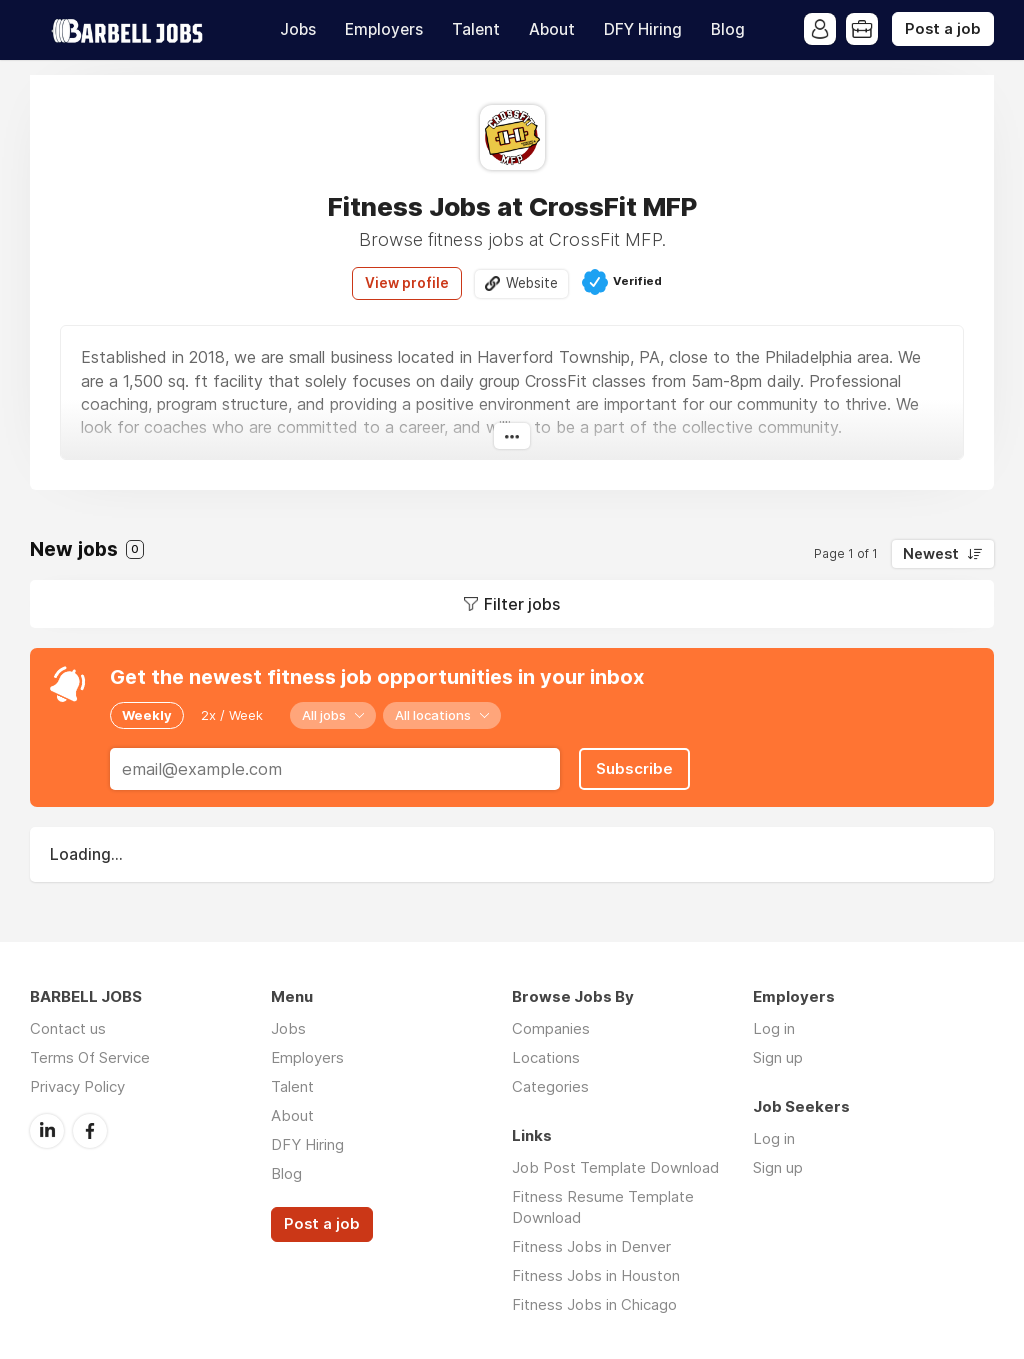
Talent (476, 29)
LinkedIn (47, 1131)
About (552, 29)
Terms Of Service (90, 1057)
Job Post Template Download (615, 1167)
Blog (728, 29)
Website (532, 283)
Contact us (68, 1028)
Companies (551, 1028)
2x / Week (232, 715)
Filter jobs (522, 604)
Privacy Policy (77, 1086)
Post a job (943, 29)
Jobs (298, 29)
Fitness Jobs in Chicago (594, 1304)
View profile (407, 283)
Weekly (147, 715)
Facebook (90, 1131)
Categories (550, 1086)
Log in (774, 1028)
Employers (384, 29)
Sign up (778, 1057)
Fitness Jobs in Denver (591, 1246)
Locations (546, 1057)
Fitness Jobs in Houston (596, 1275)
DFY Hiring (643, 29)
